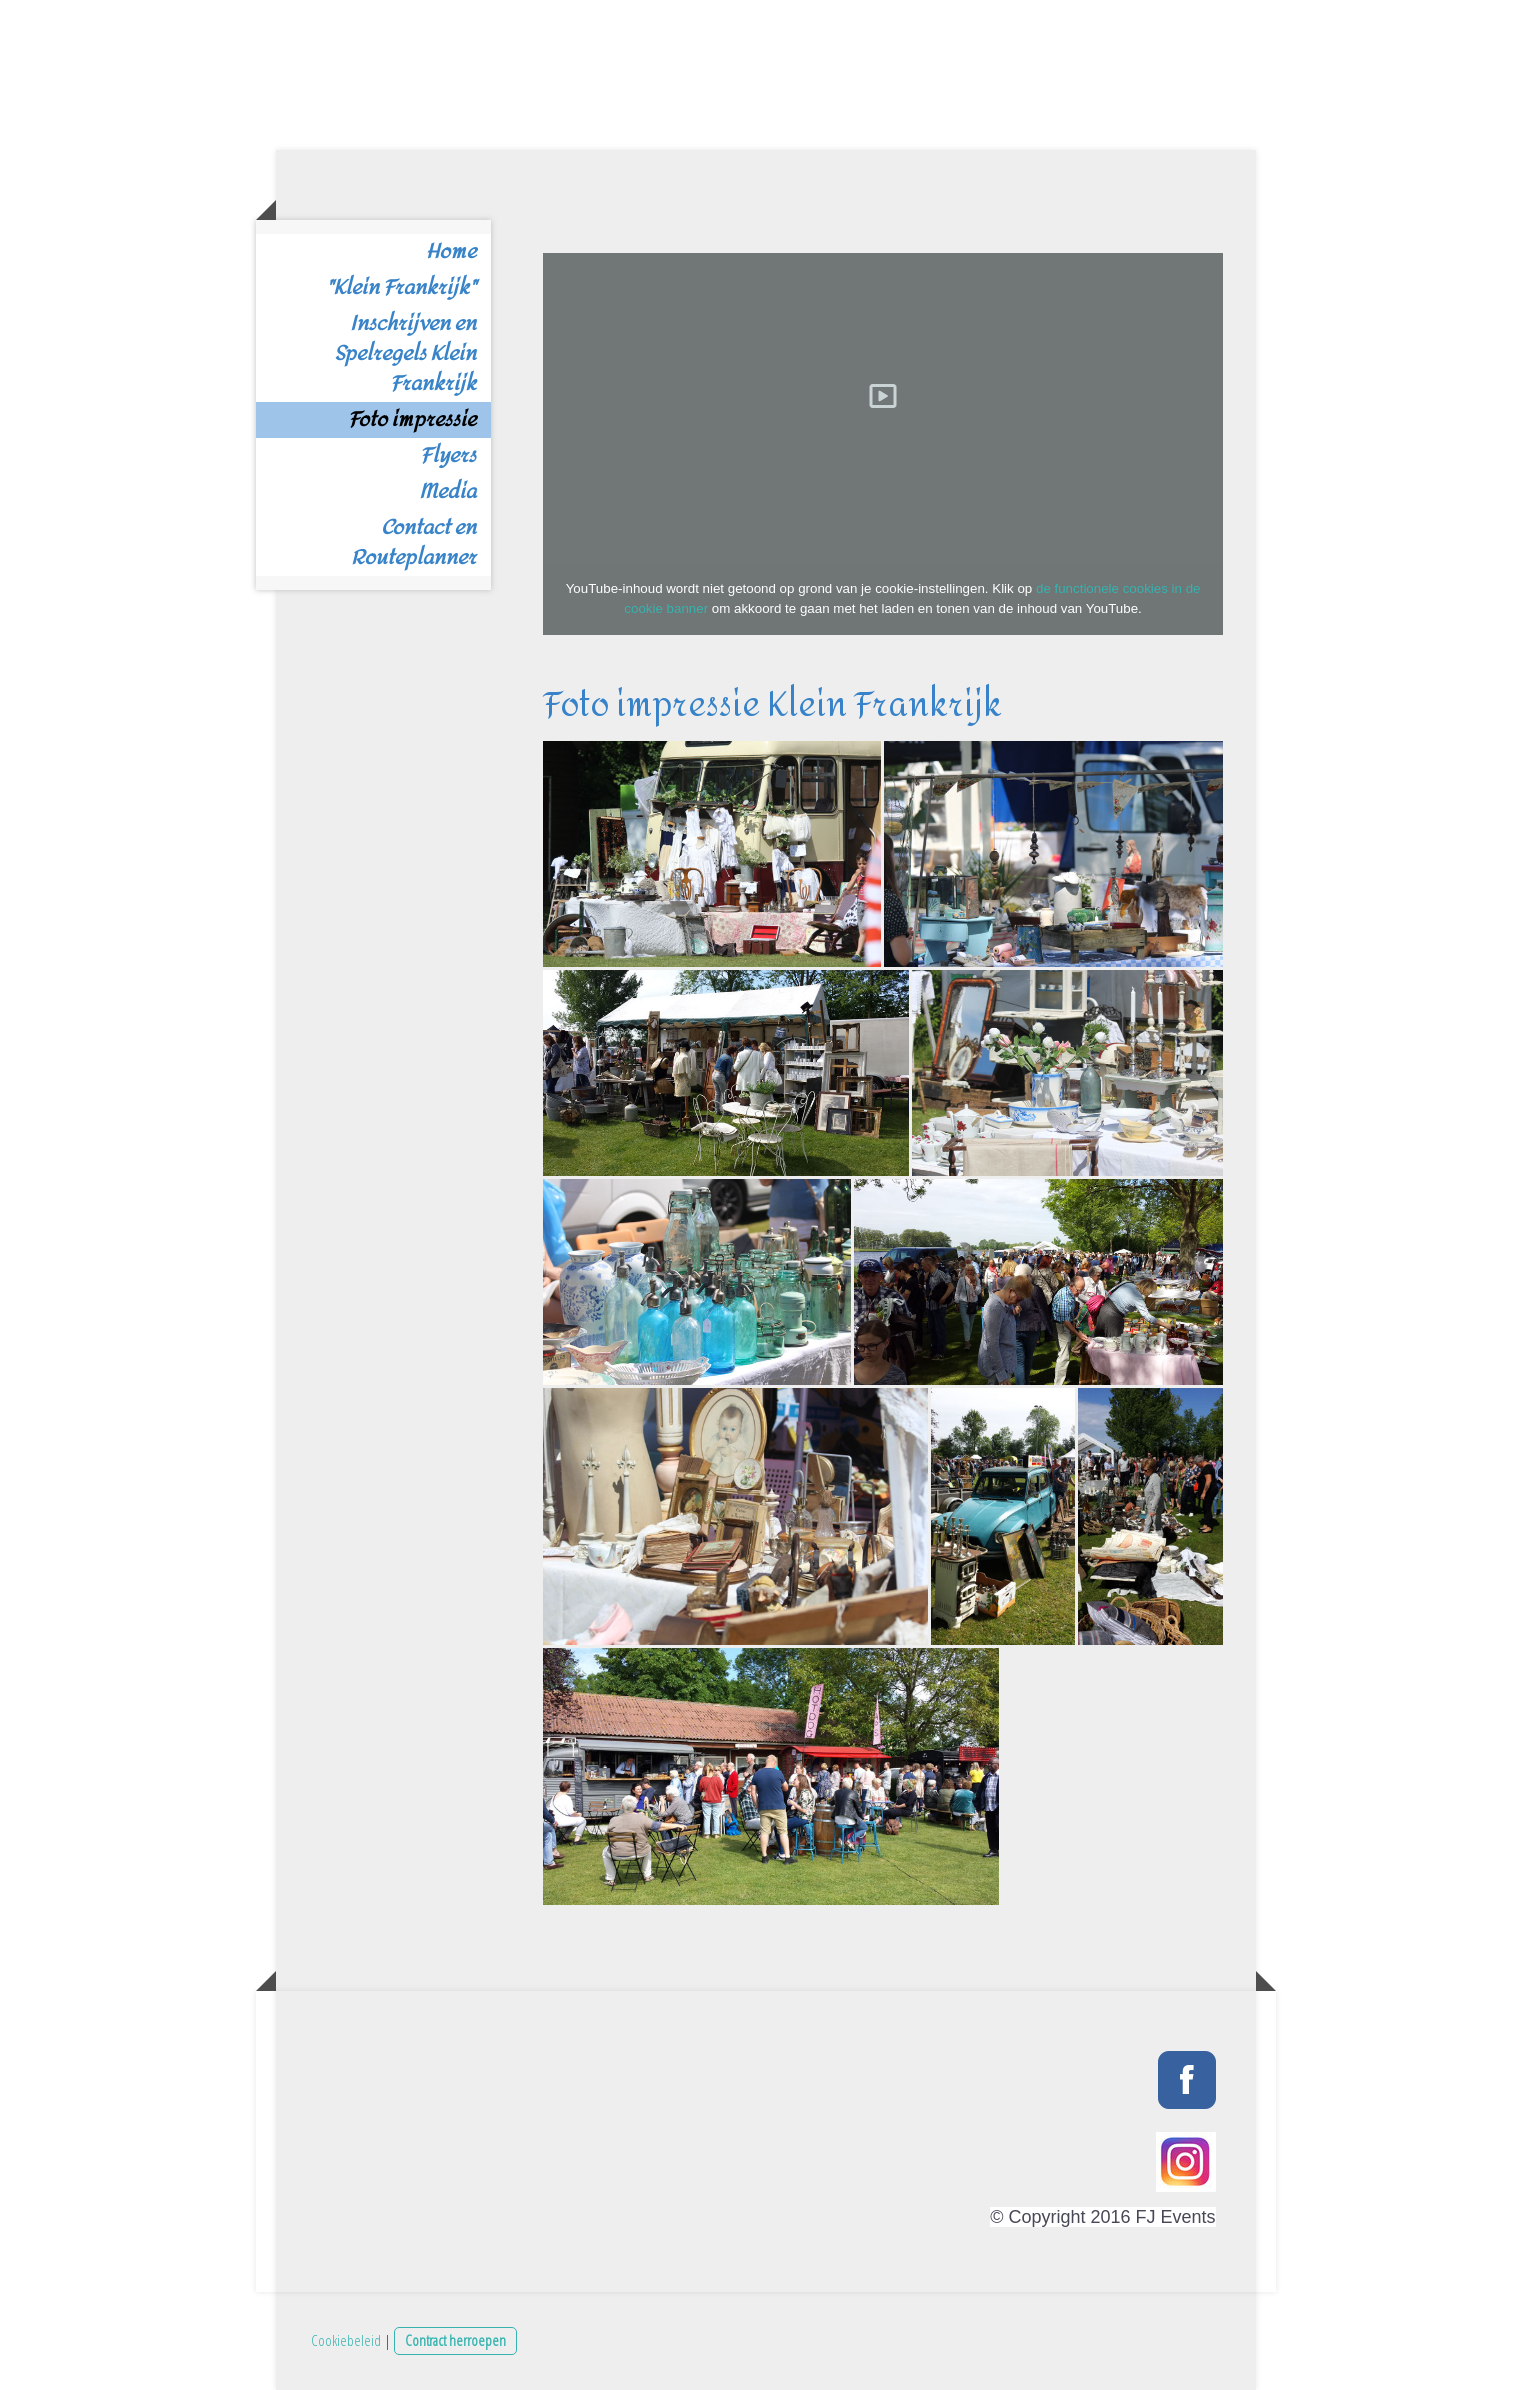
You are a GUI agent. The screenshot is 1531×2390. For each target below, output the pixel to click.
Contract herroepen (455, 2340)
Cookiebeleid (346, 2340)
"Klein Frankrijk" (401, 288)
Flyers (448, 456)
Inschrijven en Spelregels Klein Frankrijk (405, 354)
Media (447, 492)
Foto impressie (412, 420)
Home (451, 252)
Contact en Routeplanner (413, 543)
